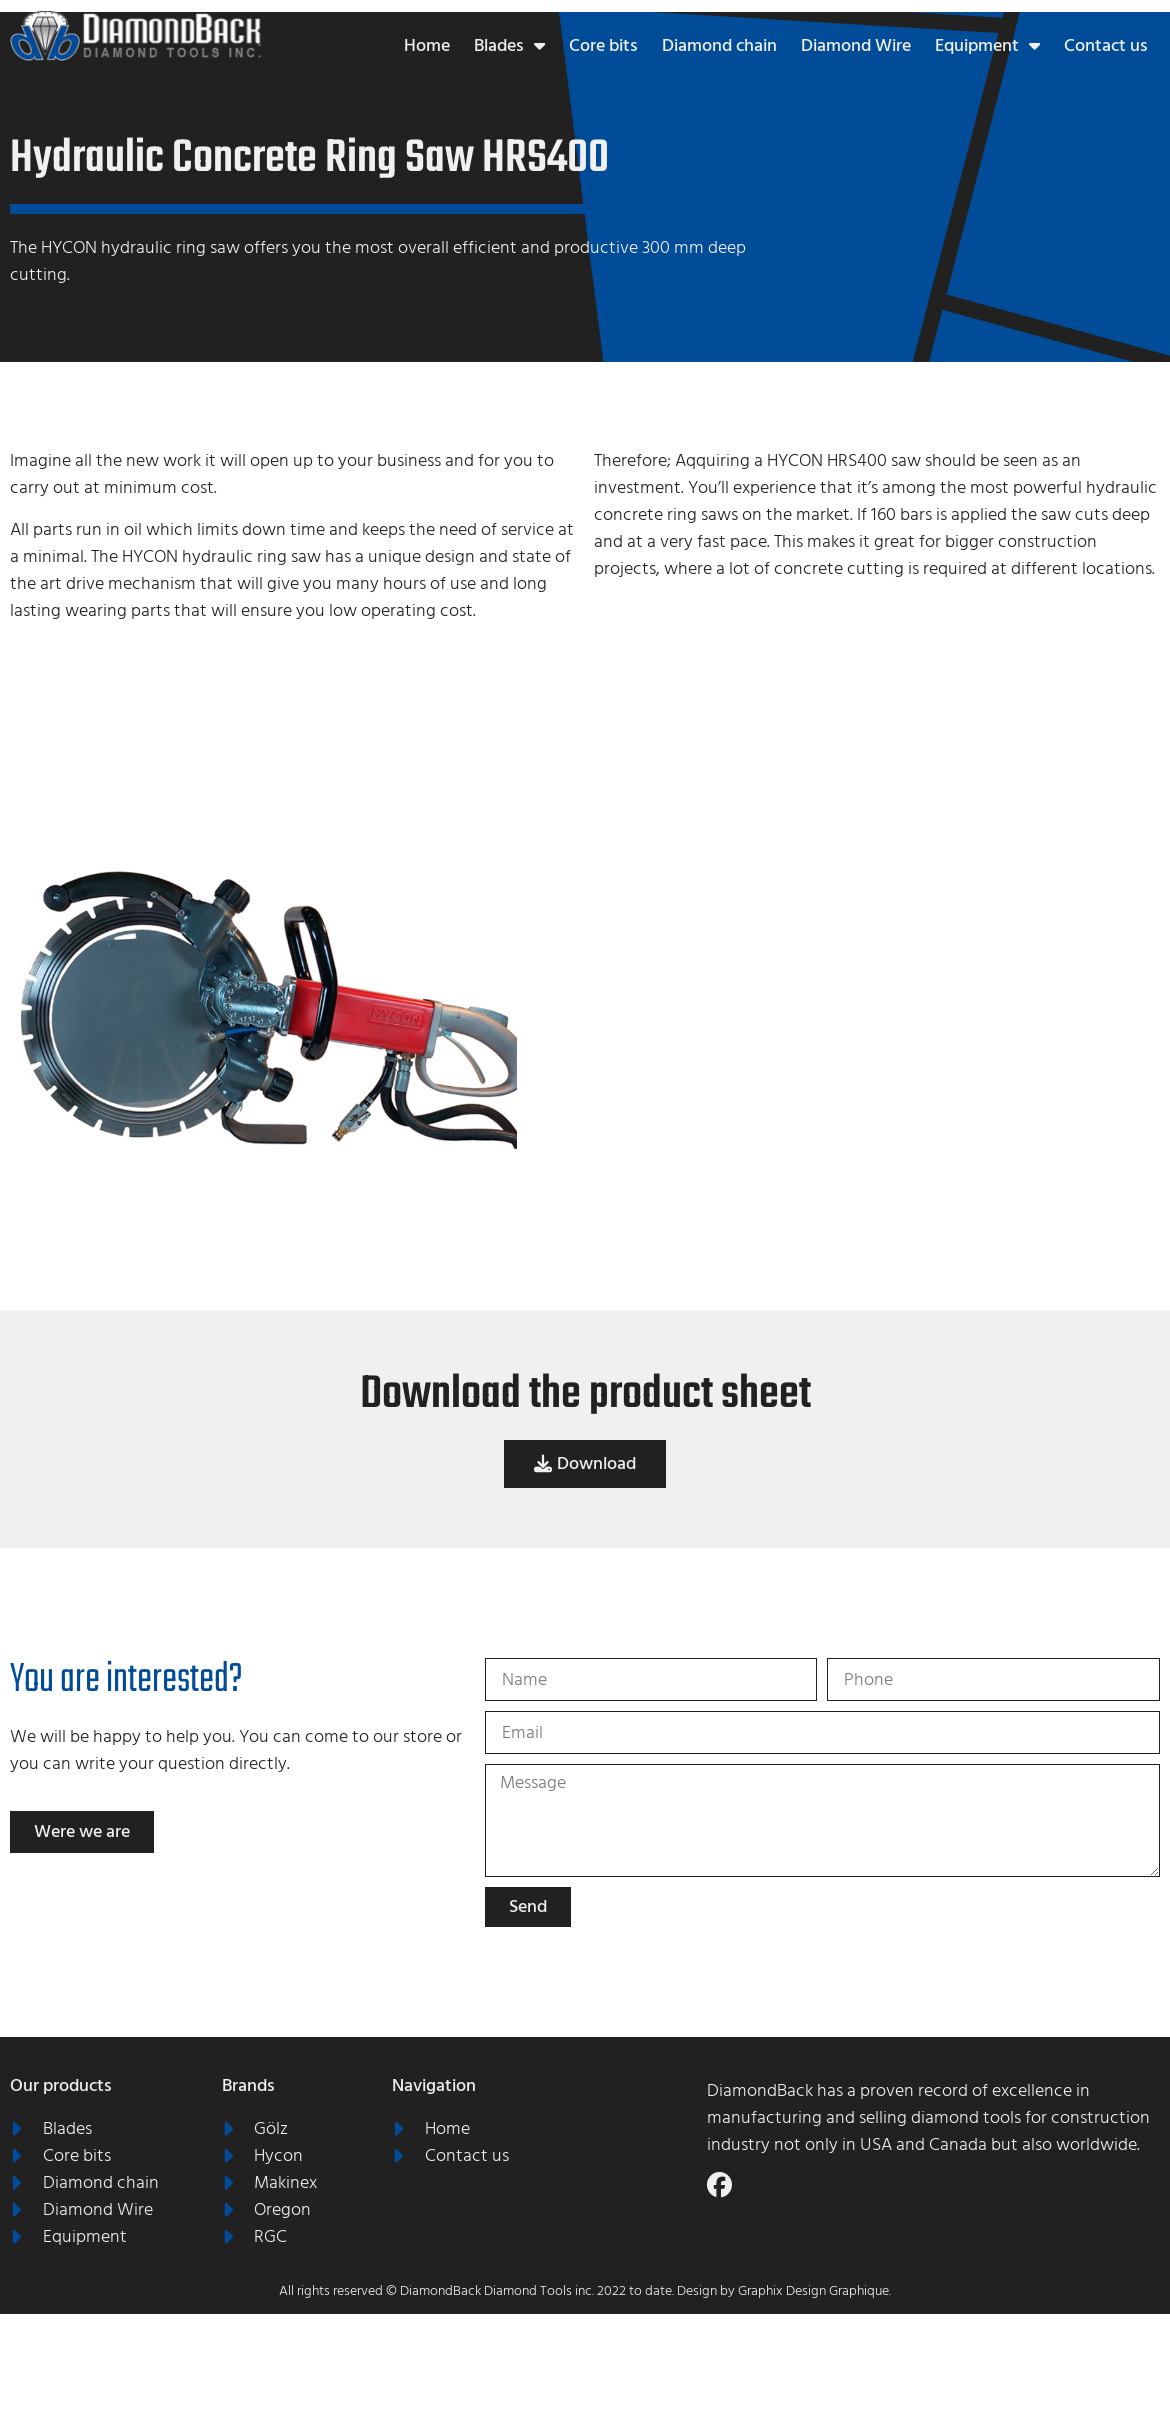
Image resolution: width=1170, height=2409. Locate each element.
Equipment (987, 46)
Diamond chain (719, 45)
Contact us (1106, 45)
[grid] (849, 1045)
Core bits (603, 45)
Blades (509, 46)
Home (427, 45)
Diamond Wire (856, 45)
